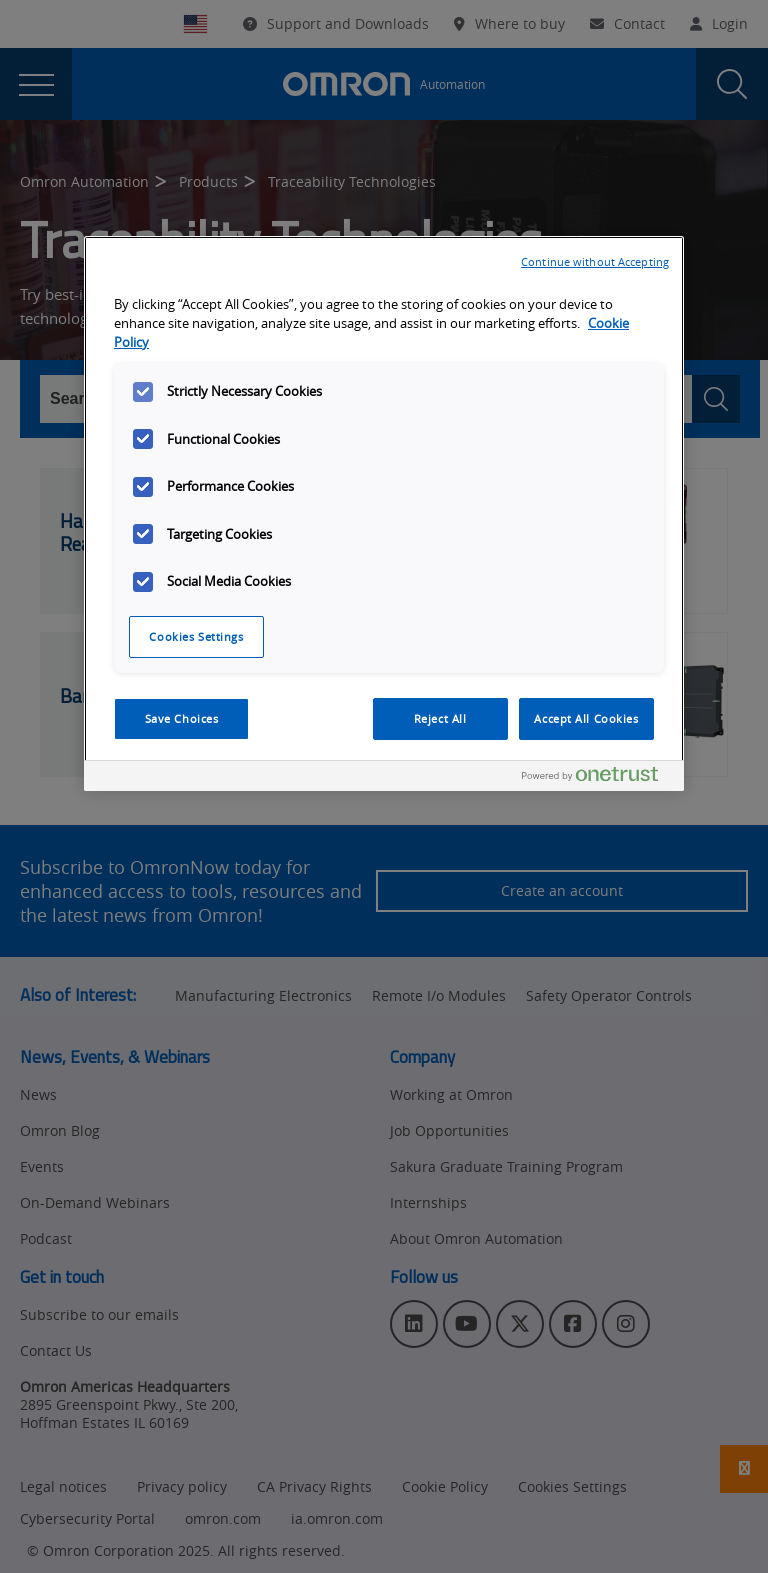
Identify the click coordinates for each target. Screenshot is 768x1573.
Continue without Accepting (595, 261)
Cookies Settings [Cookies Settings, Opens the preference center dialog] (196, 636)
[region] (384, 513)
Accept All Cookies (586, 718)
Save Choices (182, 718)
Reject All (440, 718)
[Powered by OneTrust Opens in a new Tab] (598, 778)
